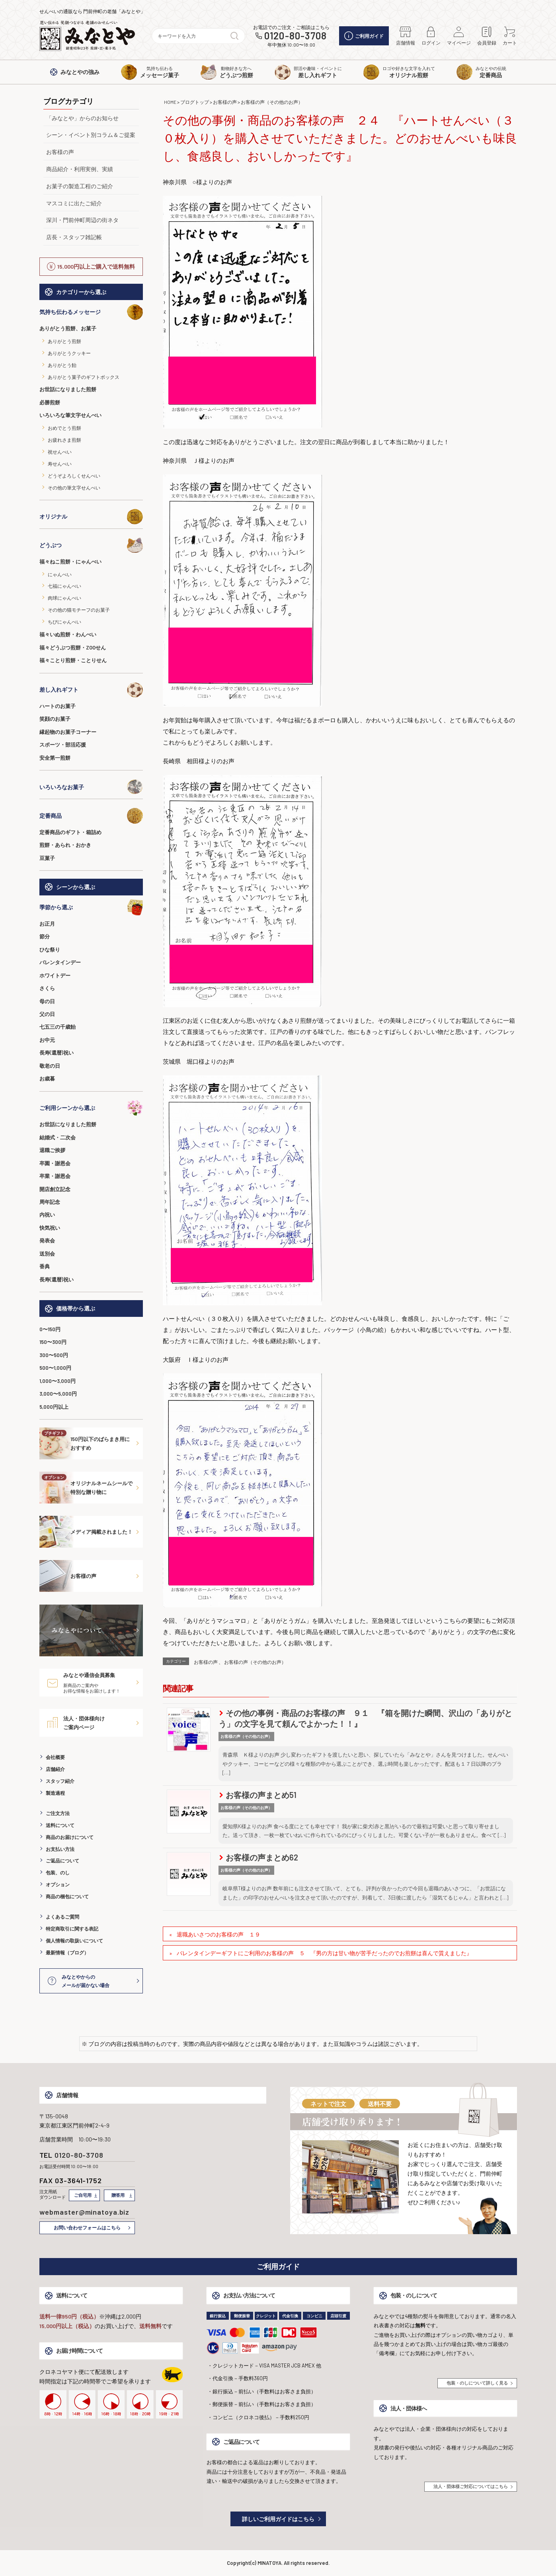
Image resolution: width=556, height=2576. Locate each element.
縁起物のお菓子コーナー (67, 732)
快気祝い (49, 1228)
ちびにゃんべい (64, 621)
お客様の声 (60, 151)
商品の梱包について (67, 1896)
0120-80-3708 (295, 36)
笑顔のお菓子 (54, 719)
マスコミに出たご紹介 (74, 203)
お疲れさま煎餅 (64, 440)
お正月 (47, 923)
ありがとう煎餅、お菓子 (67, 328)
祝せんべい (60, 451)
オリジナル (91, 517)
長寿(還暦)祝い (56, 1052)
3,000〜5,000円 (58, 1393)
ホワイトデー (54, 975)
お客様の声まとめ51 (258, 1795)
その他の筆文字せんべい (74, 487)
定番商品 (91, 816)
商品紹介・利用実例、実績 (79, 169)
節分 (44, 936)
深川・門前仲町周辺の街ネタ (82, 219)
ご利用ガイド (364, 35)
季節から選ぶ (91, 907)
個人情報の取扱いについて (74, 1940)
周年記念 (49, 1202)
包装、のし (58, 1872)
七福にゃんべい (64, 586)
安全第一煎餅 (54, 758)
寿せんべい (60, 463)
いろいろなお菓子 (91, 787)
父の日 (47, 1014)
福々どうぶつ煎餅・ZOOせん (72, 647)
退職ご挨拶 (52, 1150)
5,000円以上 (53, 1407)
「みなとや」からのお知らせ (82, 118)
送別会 (47, 1253)
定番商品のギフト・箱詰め (70, 832)
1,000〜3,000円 (57, 1381)
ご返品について (62, 1860)
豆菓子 (47, 858)
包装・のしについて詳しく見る (477, 2382)
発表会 (47, 1240)
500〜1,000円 (55, 1368)
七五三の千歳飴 (57, 1027)
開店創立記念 (54, 1189)
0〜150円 (49, 1329)
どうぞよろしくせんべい (74, 475)
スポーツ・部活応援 (62, 744)
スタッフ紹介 (60, 1781)
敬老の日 (49, 1066)
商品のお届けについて (70, 1837)
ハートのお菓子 (57, 706)
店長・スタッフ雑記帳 (74, 237)
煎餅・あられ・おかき (65, 845)
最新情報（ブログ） (67, 1952)
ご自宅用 (83, 2195)
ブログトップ (194, 102)
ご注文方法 (58, 1813)
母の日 (47, 1001)
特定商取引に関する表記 (72, 1928)
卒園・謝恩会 (54, 1163)
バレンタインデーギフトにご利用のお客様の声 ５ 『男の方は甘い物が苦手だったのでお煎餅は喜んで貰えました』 (324, 1953)
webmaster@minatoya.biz (84, 2211)
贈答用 (118, 2195)
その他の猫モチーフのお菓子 (79, 609)
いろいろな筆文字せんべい (70, 415)
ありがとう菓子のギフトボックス (83, 377)
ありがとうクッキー (69, 353)
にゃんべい (60, 574)
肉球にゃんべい (64, 598)
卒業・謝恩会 (54, 1176)
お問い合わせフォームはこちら (87, 2227)
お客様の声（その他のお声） (272, 102)
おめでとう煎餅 (64, 428)
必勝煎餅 (49, 402)
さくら (47, 988)
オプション (58, 1884)
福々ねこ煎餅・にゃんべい (70, 561)
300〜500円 (53, 1355)
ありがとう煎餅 (64, 341)
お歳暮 (47, 1078)
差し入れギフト (91, 690)
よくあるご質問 (62, 1916)
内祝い (47, 1214)
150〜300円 (52, 1342)
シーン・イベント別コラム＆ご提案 (90, 134)
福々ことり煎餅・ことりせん (73, 660)
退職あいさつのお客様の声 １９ (218, 1934)
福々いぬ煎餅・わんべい (67, 634)
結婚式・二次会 (57, 1137)
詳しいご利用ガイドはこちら (278, 2519)
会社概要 (55, 1757)
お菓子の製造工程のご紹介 (79, 186)
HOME (170, 102)
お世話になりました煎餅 (67, 389)
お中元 (47, 1040)
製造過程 (55, 1793)
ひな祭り (49, 949)
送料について (60, 1825)
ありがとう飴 (62, 365)
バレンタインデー (60, 962)
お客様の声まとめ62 (258, 1857)
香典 (44, 1266)
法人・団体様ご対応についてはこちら (470, 2486)
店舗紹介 (55, 1769)
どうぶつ (91, 545)
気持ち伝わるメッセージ (91, 312)
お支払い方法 (60, 1849)
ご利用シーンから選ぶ (91, 1108)
